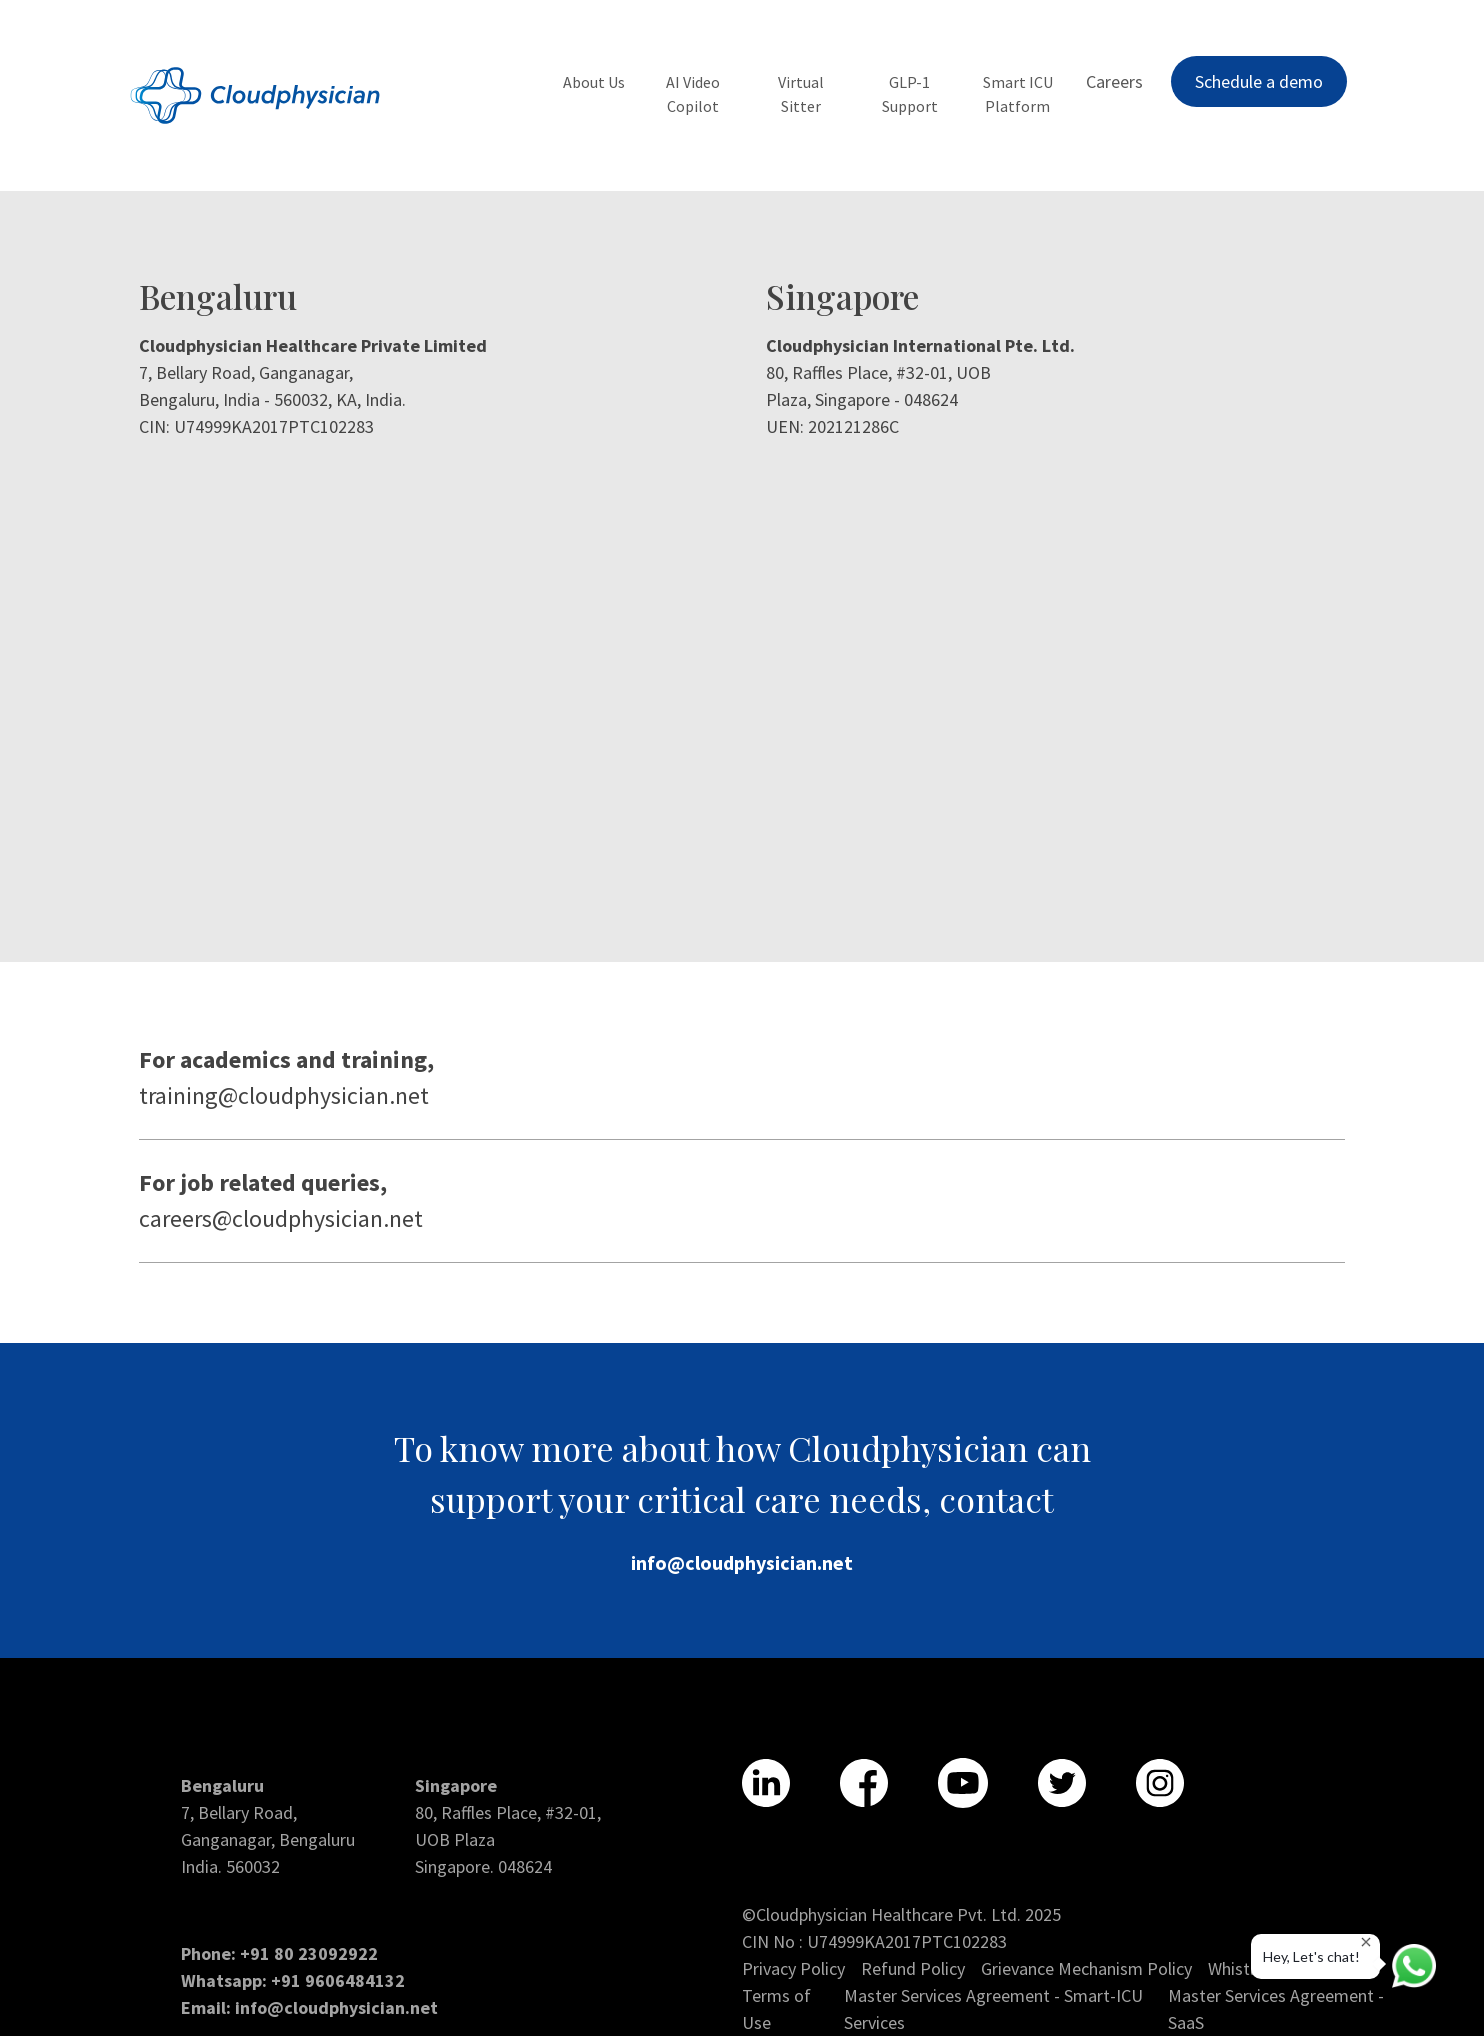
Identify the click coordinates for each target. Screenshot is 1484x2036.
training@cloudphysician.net (284, 1095)
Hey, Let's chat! (1317, 1950)
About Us (594, 82)
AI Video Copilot (693, 94)
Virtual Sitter (801, 94)
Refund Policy (913, 1968)
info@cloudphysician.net (742, 1562)
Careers (1114, 81)
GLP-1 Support (910, 94)
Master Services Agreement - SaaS (1276, 2009)
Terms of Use (776, 2009)
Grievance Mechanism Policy (1086, 1968)
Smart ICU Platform (1018, 94)
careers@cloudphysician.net (281, 1218)
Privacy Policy (793, 1968)
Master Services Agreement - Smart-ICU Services (993, 2009)
